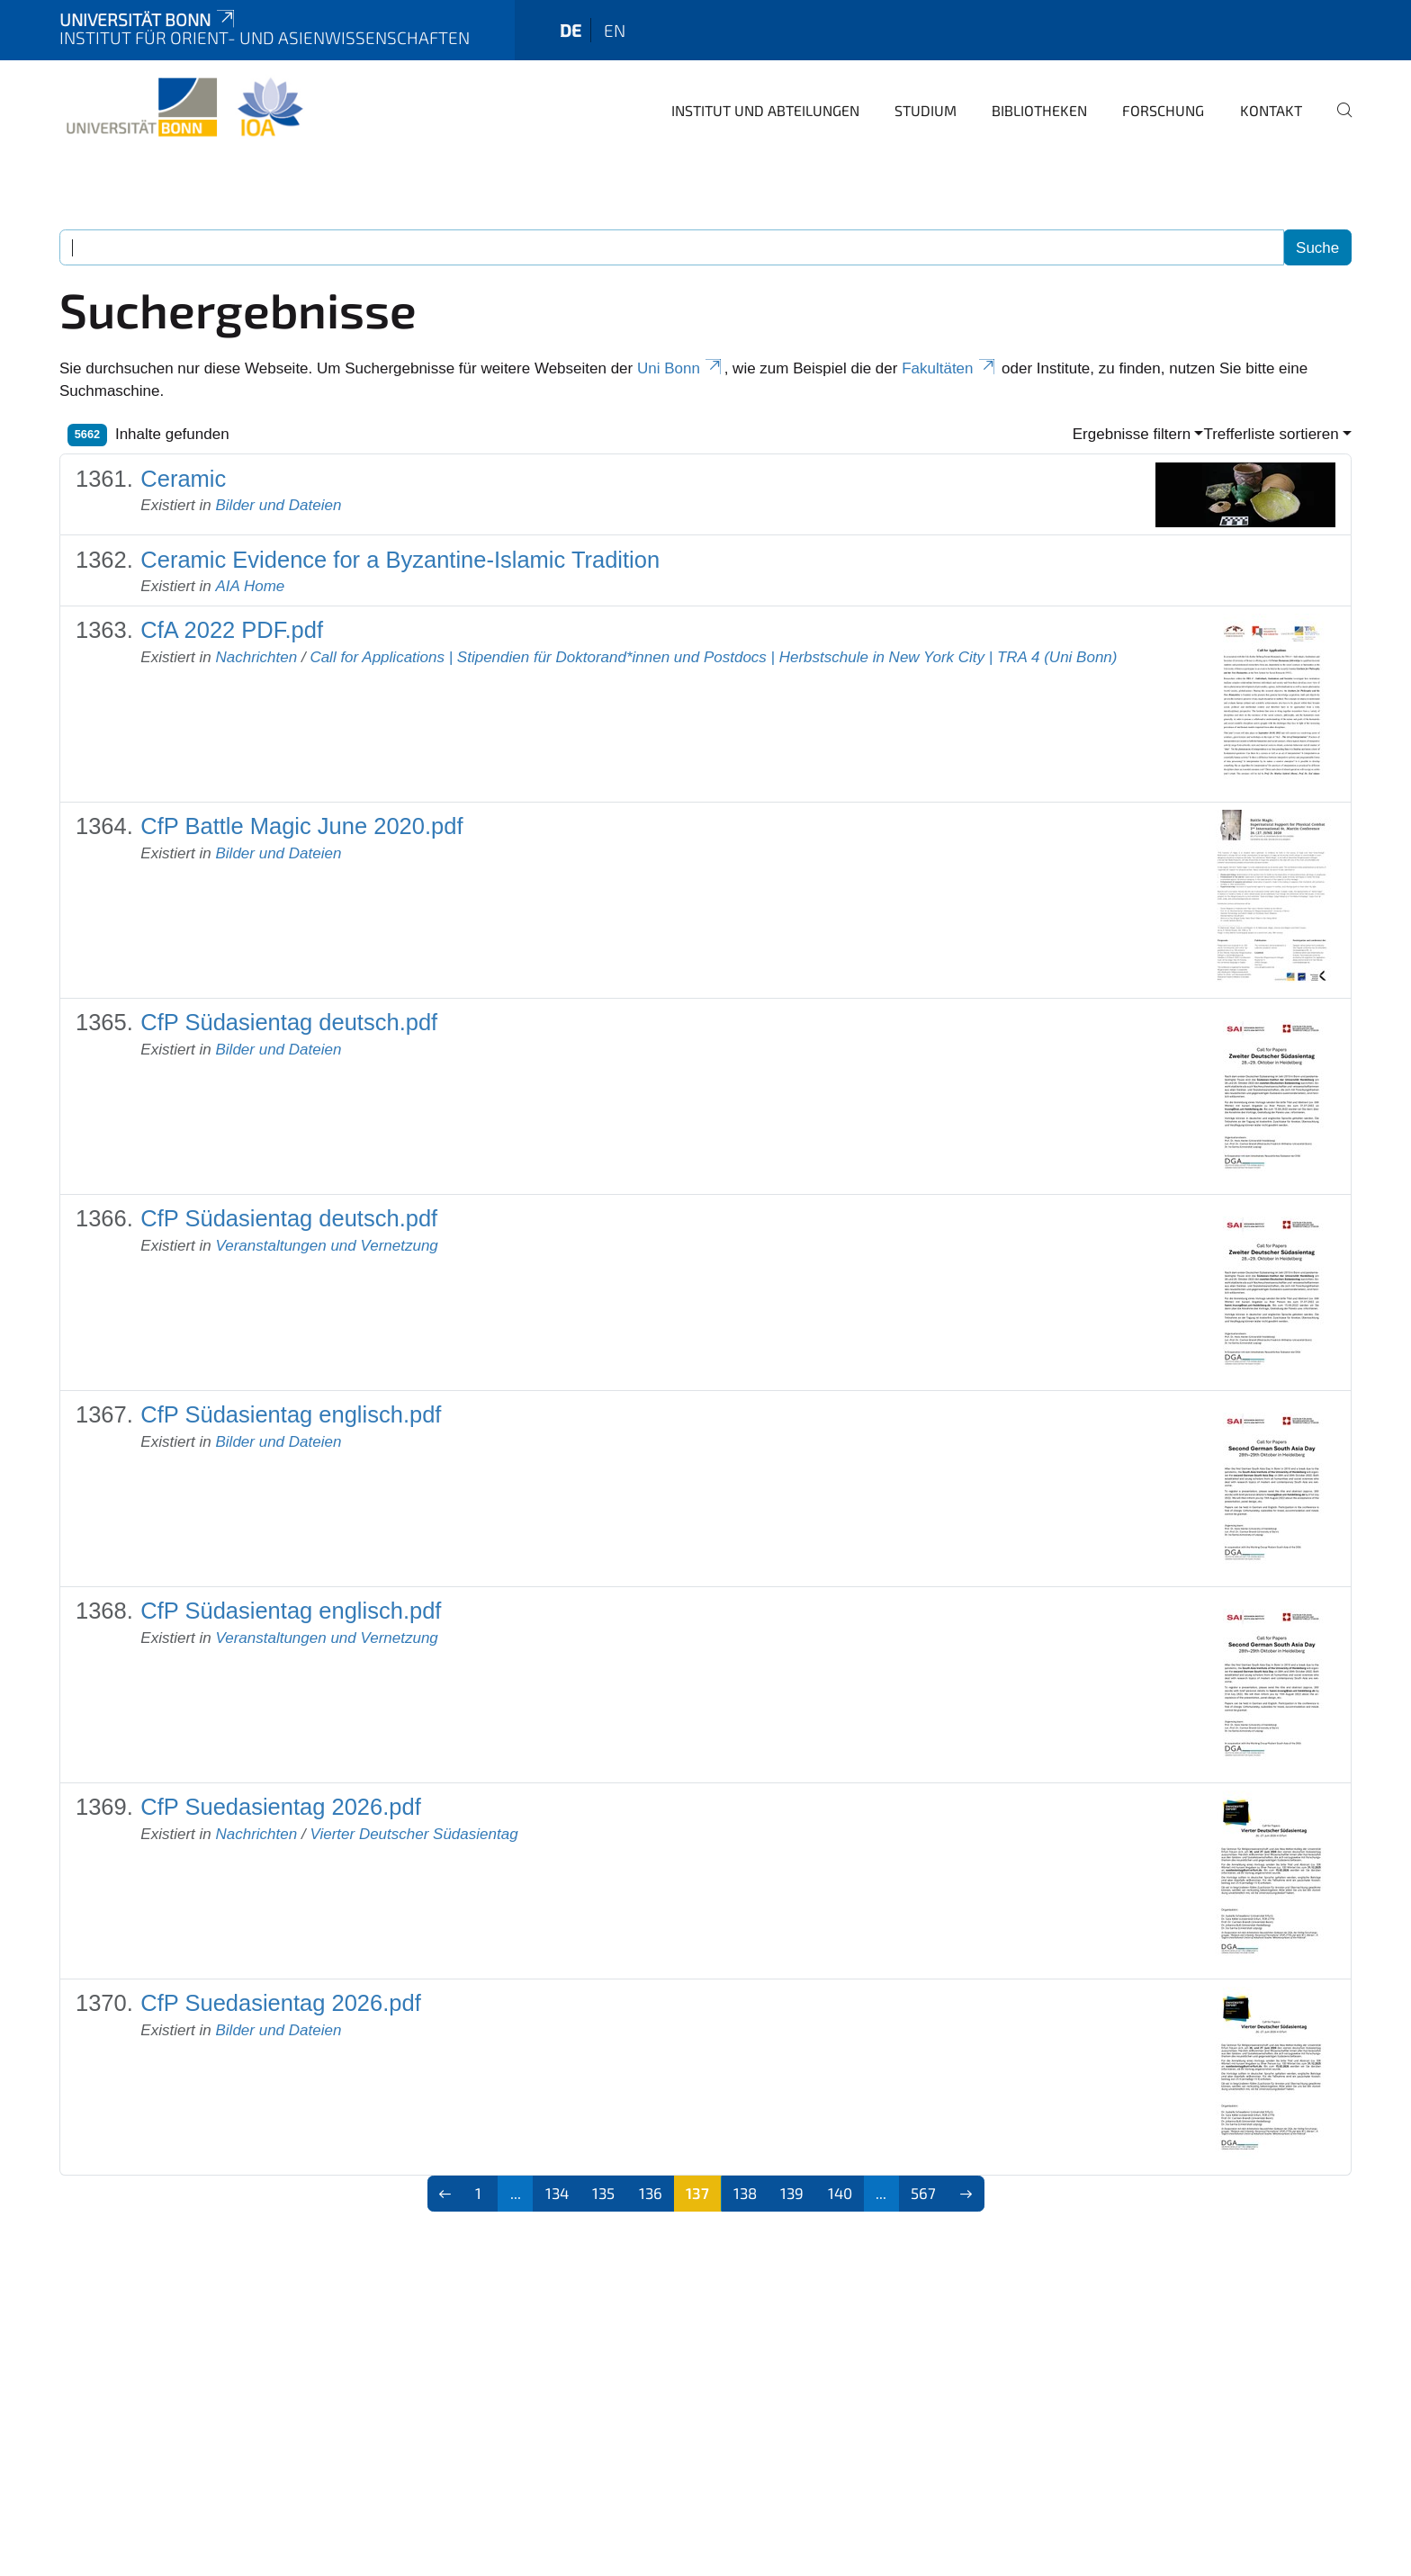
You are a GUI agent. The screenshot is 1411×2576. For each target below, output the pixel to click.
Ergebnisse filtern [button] (1132, 434)
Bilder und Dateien (278, 505)
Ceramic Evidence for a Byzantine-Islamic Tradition (400, 559)
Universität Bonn (148, 19)
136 (650, 2193)
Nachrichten (256, 657)
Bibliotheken (1039, 110)
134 (557, 2193)
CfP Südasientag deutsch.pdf (288, 1022)
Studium (925, 110)
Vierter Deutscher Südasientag (413, 1834)
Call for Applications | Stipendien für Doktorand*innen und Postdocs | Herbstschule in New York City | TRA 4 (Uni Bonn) (713, 657)
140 (840, 2193)
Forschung (1163, 110)
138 (745, 2193)
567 (923, 2193)
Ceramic (183, 478)
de (570, 30)
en (614, 30)
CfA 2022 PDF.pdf (231, 629)
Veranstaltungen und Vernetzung (326, 1245)
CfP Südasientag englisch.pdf (290, 1414)
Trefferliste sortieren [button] (1270, 434)
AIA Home (249, 586)
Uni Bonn (680, 368)
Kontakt (1271, 110)
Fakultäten (949, 368)
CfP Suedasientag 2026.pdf (280, 1806)
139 (792, 2193)
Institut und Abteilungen (765, 110)
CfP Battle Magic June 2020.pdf (301, 826)
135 (603, 2193)
